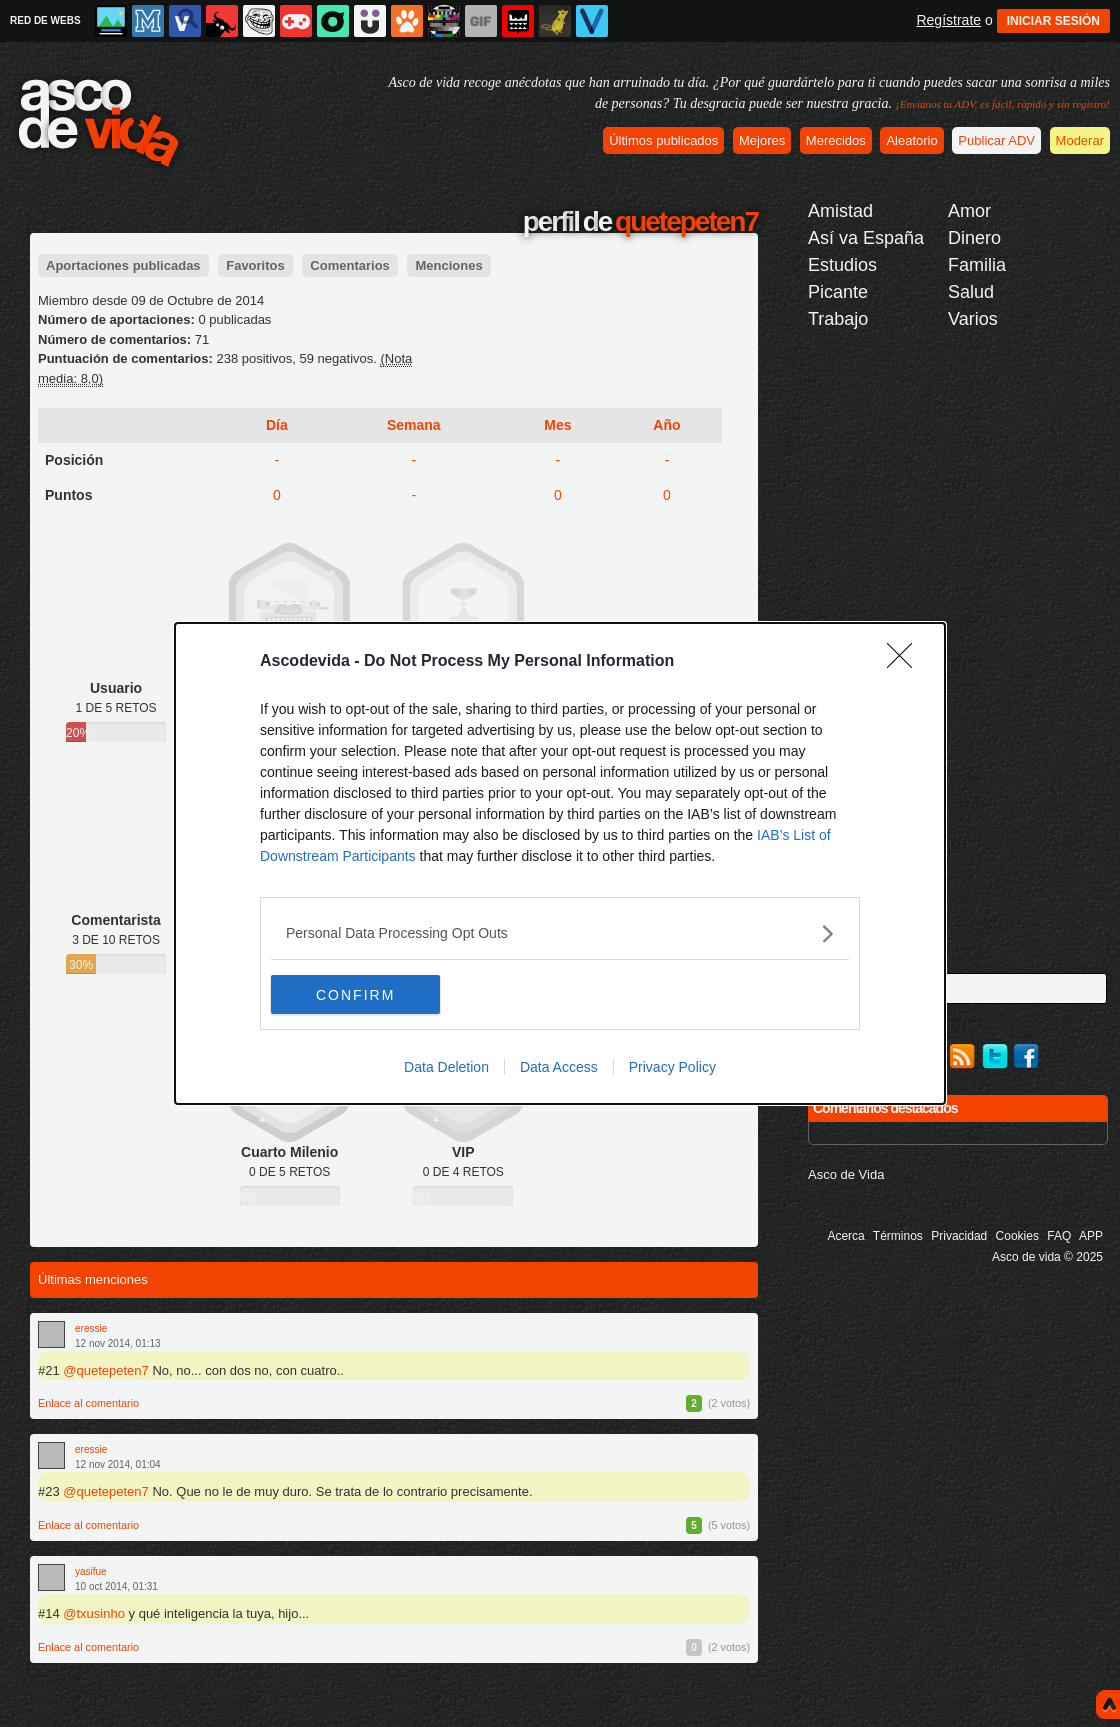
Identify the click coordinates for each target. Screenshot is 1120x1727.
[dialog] (560, 864)
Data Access (559, 1068)
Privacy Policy (672, 1068)
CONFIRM (365, 995)
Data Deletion (446, 1068)
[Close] (906, 662)
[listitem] (560, 933)
